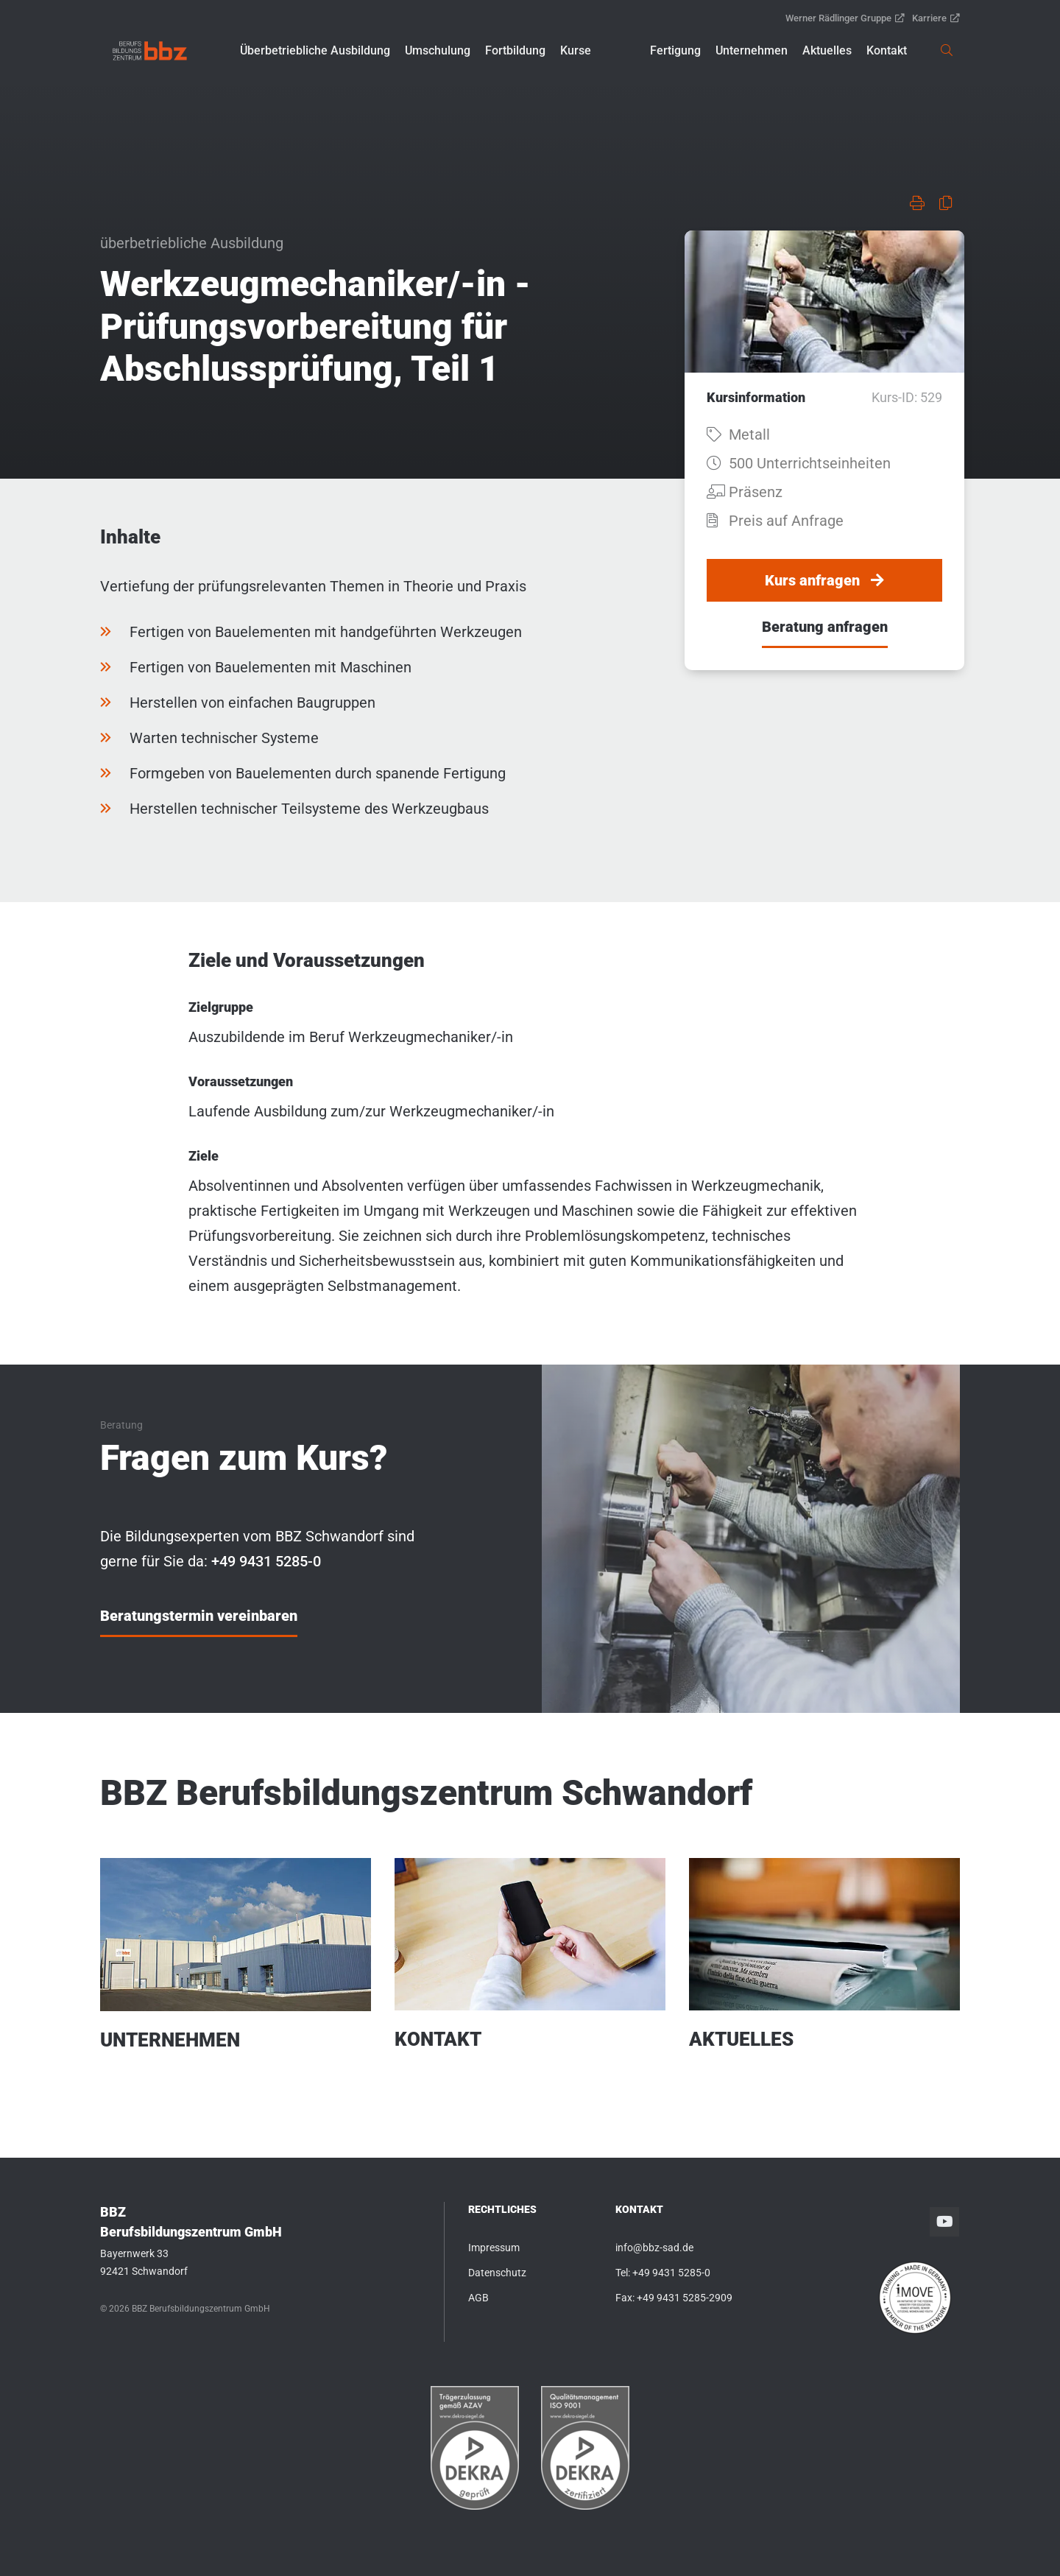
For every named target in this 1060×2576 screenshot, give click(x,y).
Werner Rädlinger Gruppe (845, 18)
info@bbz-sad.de (654, 2247)
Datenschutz (497, 2272)
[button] (315, 51)
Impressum (494, 2247)
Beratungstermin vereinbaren (198, 1616)
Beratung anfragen (825, 627)
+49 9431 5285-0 (671, 2272)
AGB (478, 2298)
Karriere (936, 18)
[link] (149, 51)
